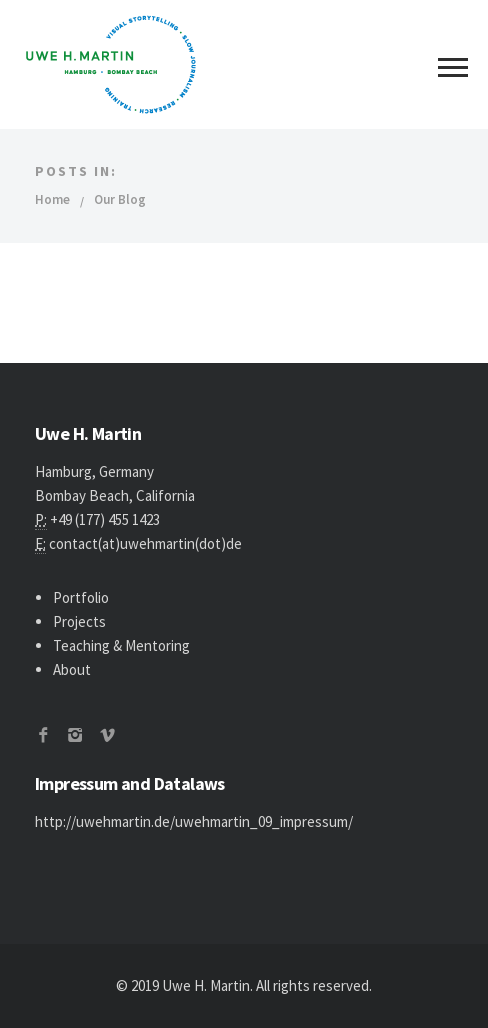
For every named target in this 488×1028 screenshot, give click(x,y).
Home (52, 199)
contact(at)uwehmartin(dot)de (145, 543)
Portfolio (81, 597)
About (72, 669)
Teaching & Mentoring (121, 645)
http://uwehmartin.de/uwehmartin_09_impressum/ (194, 821)
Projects (79, 621)
